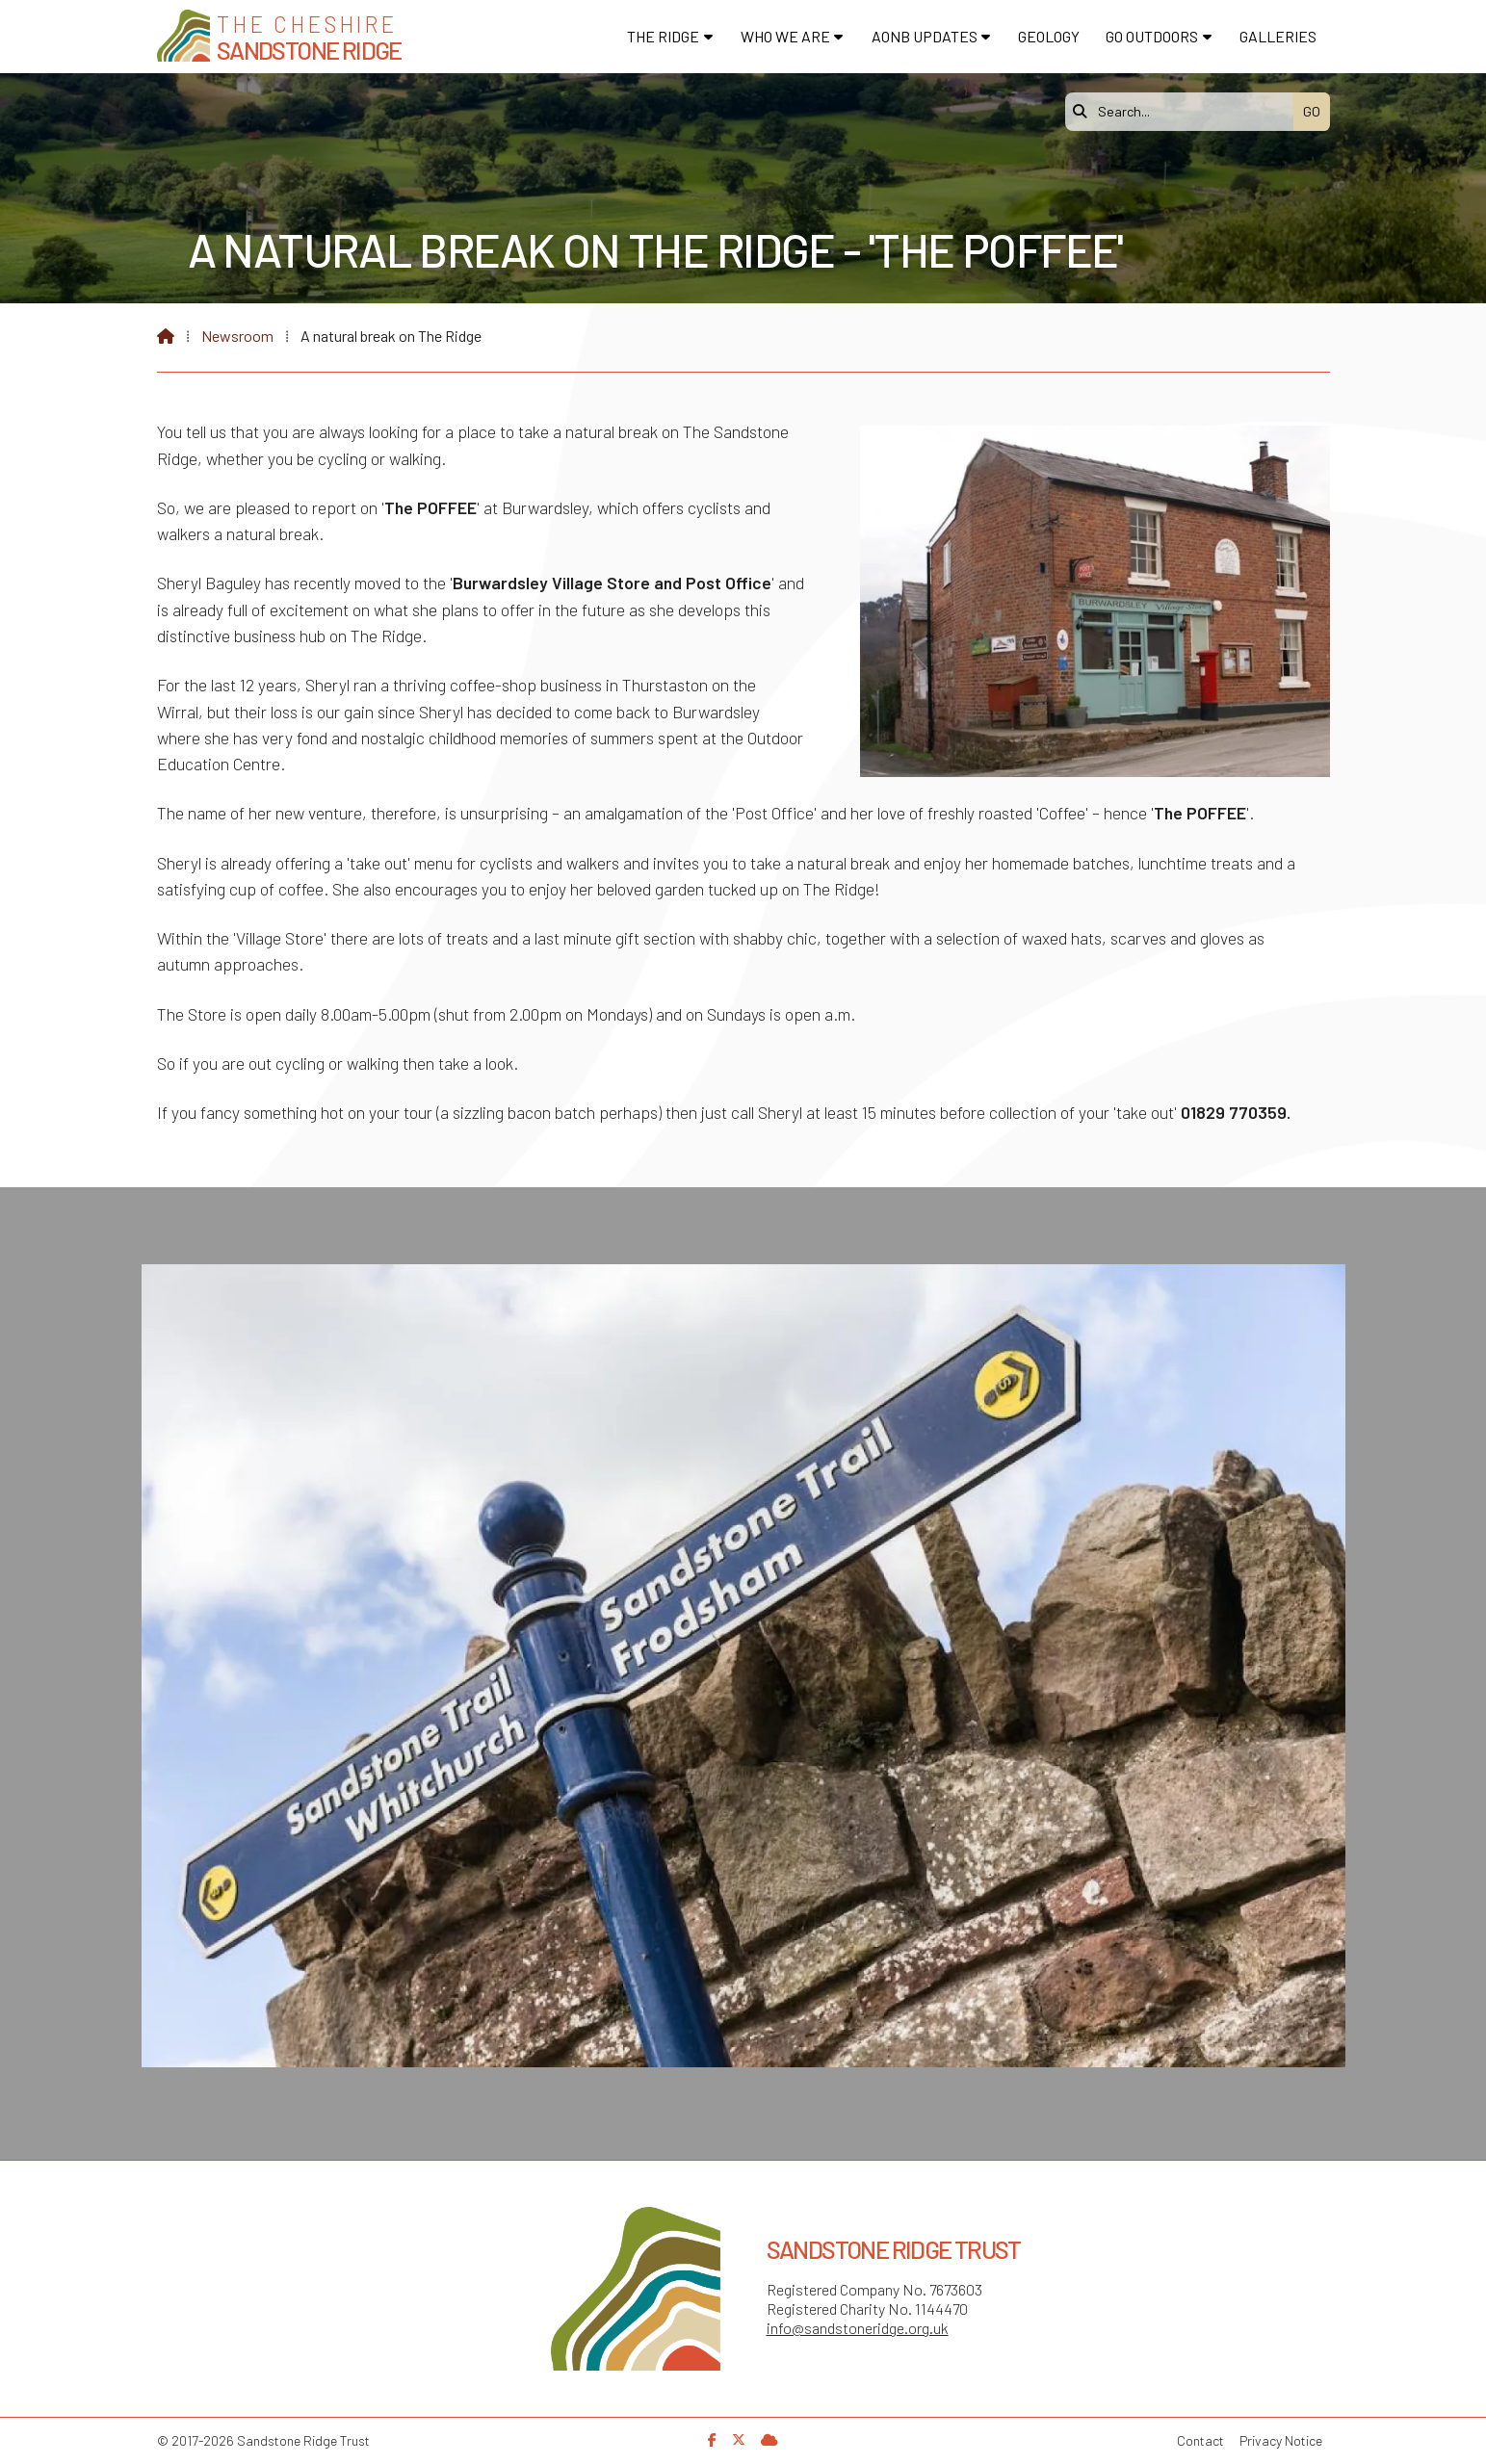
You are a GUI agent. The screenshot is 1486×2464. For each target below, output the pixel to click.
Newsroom (237, 335)
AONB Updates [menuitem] (925, 36)
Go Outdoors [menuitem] (1152, 36)
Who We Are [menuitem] (785, 36)
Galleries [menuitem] (1278, 36)
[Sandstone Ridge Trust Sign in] (769, 2439)
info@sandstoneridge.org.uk (858, 2328)
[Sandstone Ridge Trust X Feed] (738, 2439)
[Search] (1184, 111)
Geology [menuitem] (1049, 36)
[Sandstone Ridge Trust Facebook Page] (712, 2439)
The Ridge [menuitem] (663, 36)
